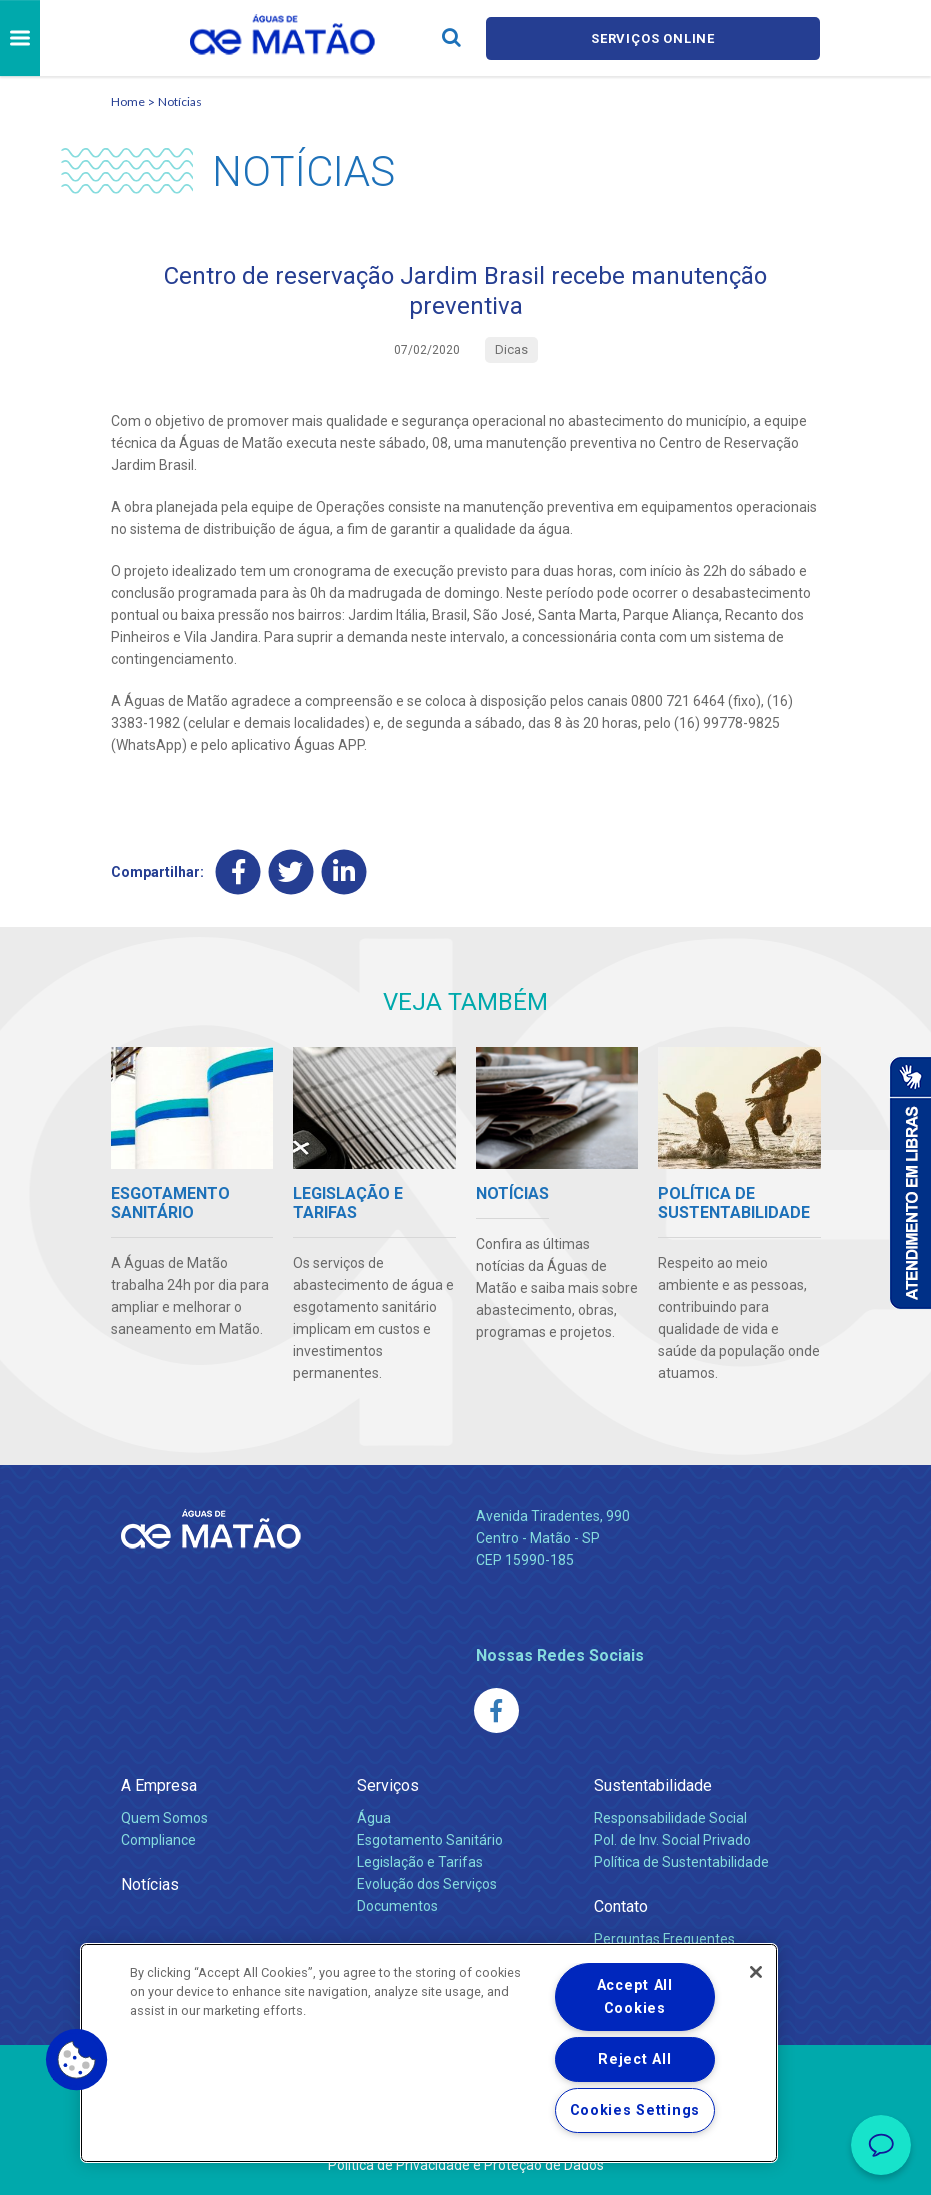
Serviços (388, 1785)
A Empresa (159, 1785)
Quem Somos (164, 1818)
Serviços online (653, 38)
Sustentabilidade (653, 1785)
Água (374, 1818)
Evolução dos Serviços (427, 1884)
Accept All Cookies (635, 1997)
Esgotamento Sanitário (430, 1840)
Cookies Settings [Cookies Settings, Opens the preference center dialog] (635, 2110)
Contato (621, 1906)
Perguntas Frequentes (664, 1939)
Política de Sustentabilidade (681, 1862)
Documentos (397, 1906)
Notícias (180, 101)
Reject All (634, 2059)
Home (128, 101)
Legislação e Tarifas (420, 1862)
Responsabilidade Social (670, 1818)
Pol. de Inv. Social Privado (672, 1840)
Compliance (158, 1840)
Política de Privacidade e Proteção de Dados (466, 2165)
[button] (77, 2060)
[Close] (756, 1972)
